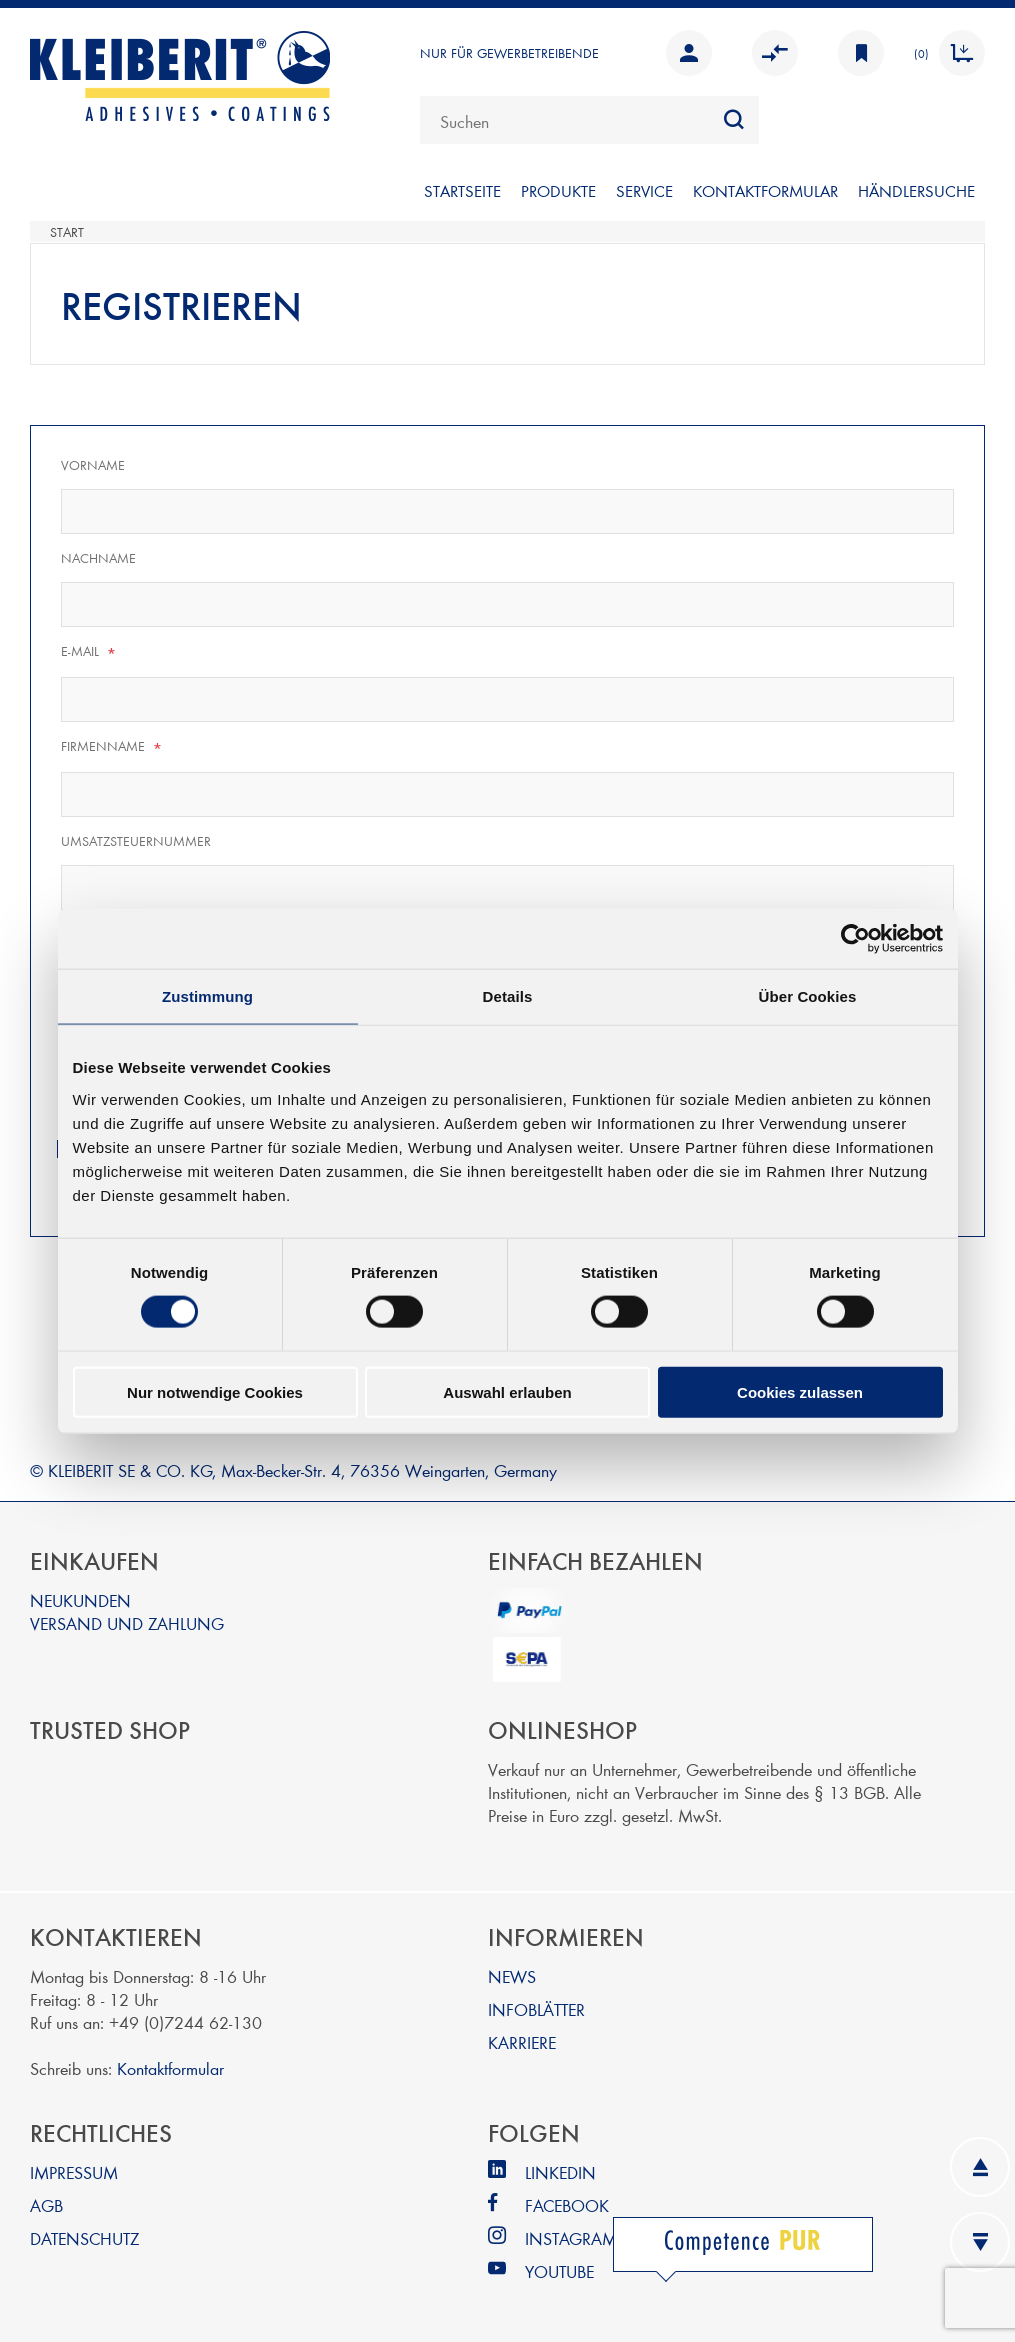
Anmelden (689, 53)
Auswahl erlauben (507, 1391)
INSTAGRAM (571, 2237)
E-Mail (89, 652)
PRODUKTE (558, 190)
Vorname (93, 465)
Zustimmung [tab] (207, 996)
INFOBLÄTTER (536, 2008)
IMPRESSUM (74, 2171)
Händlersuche (916, 190)
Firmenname (112, 747)
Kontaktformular (170, 2067)
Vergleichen (775, 53)
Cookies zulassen (800, 1391)
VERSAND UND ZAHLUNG (127, 1622)
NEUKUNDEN (80, 1599)
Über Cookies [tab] (808, 996)
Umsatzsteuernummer (136, 841)
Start (67, 232)
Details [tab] (508, 996)
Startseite (462, 190)
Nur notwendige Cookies (215, 1391)
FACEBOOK (567, 2204)
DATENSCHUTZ (84, 2237)
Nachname (98, 558)
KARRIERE (522, 2041)
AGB (46, 2204)
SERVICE (644, 190)
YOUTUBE (559, 2270)
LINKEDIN (560, 2171)
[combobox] (589, 120)
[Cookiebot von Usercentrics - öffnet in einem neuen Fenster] (855, 939)
